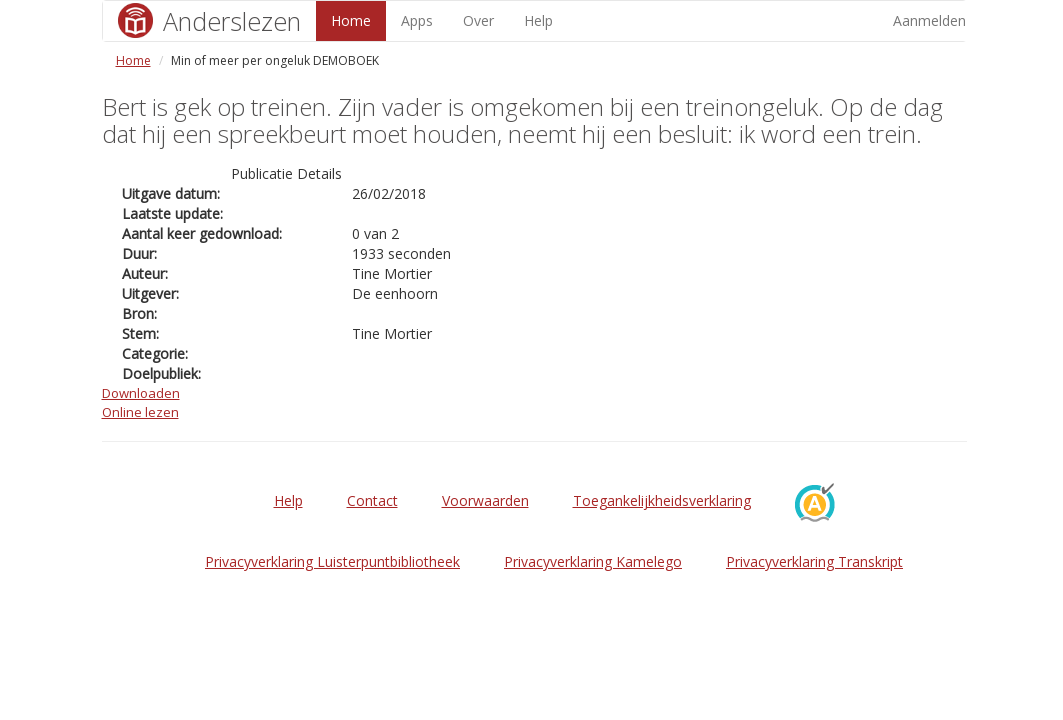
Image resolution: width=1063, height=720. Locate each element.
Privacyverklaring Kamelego (593, 561)
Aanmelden (929, 20)
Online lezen (140, 412)
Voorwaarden (485, 500)
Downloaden (141, 393)
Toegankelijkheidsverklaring (662, 500)
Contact (372, 500)
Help (538, 20)
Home (351, 20)
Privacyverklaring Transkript (814, 561)
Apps (417, 20)
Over (478, 20)
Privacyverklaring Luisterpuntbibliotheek (332, 561)
